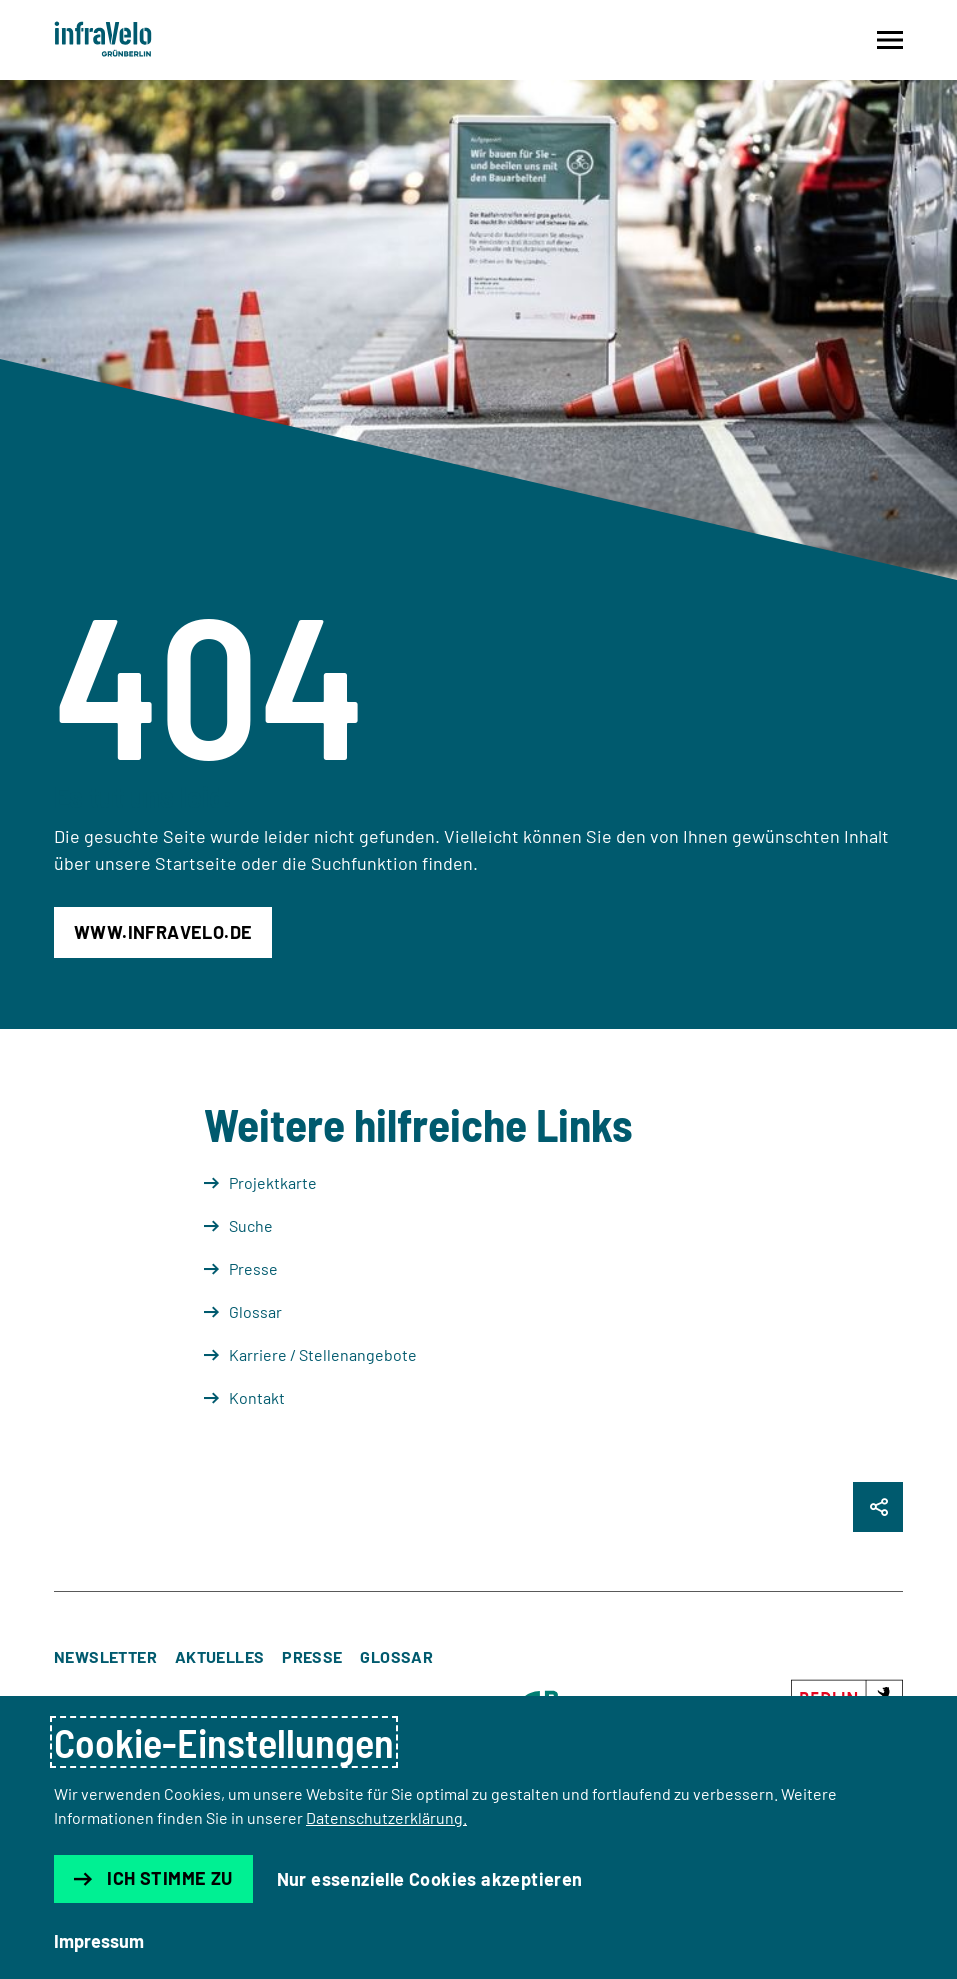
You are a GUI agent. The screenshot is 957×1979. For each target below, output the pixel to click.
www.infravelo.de (163, 932)
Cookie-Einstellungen (224, 1742)
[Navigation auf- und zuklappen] (890, 40)
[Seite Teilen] (878, 1507)
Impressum (99, 1941)
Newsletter (105, 1656)
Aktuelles (220, 1656)
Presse (312, 1656)
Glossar (396, 1656)
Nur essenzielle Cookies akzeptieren (430, 1879)
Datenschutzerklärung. (386, 1817)
